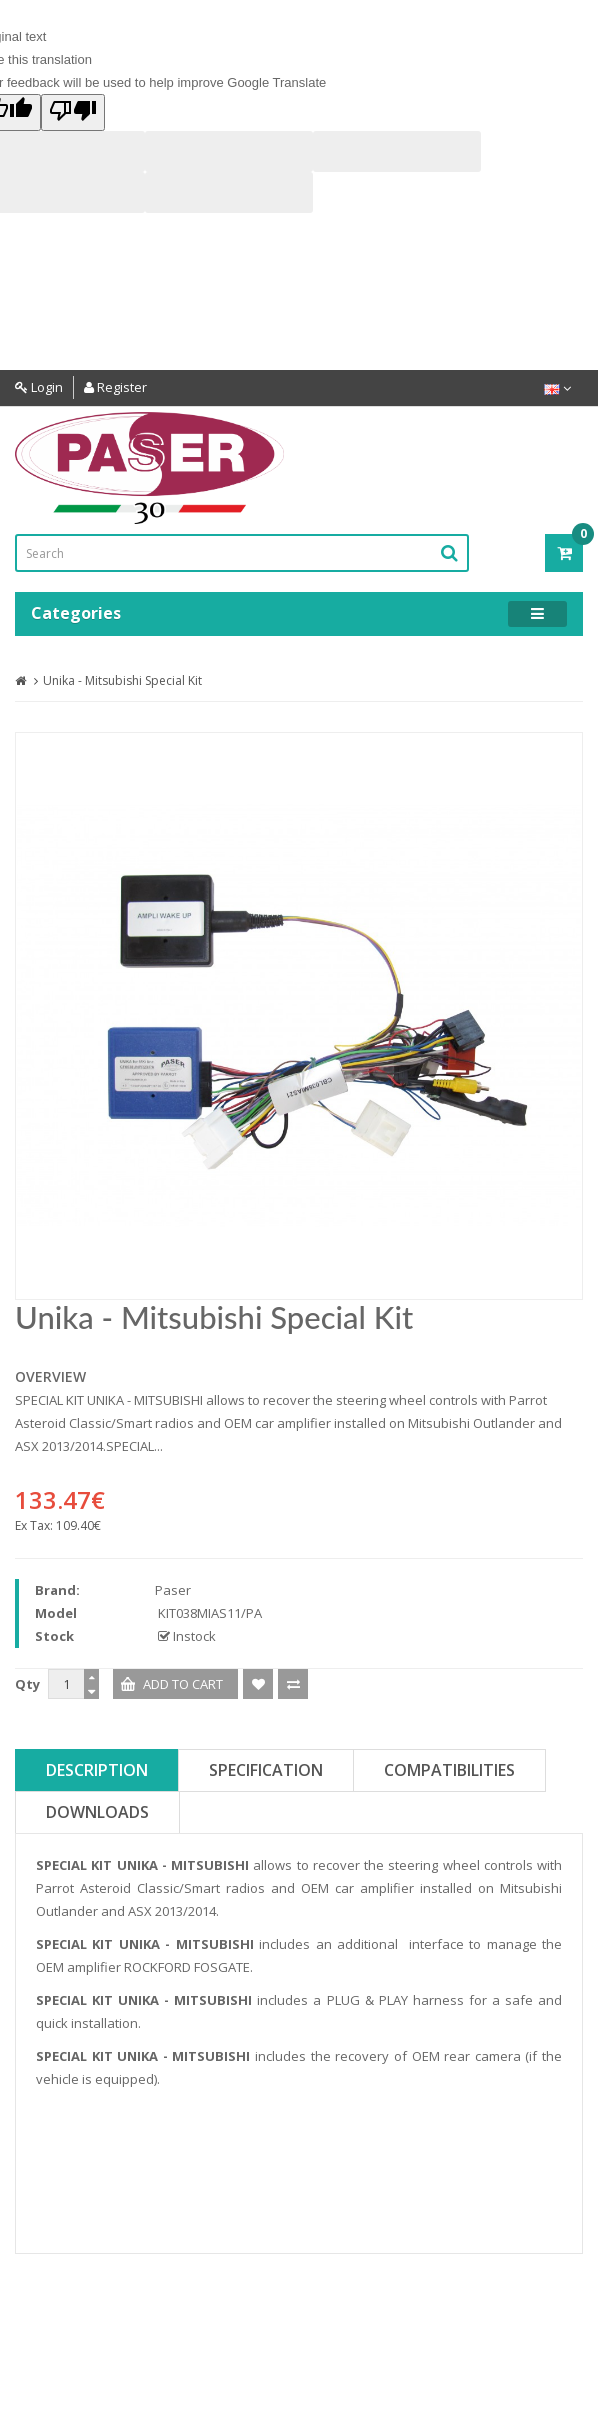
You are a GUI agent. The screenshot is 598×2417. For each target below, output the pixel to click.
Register (115, 387)
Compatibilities (449, 1770)
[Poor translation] (73, 112)
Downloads (97, 1812)
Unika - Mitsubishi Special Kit (122, 680)
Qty (27, 1684)
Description (97, 1770)
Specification (266, 1770)
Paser (173, 1590)
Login (39, 387)
